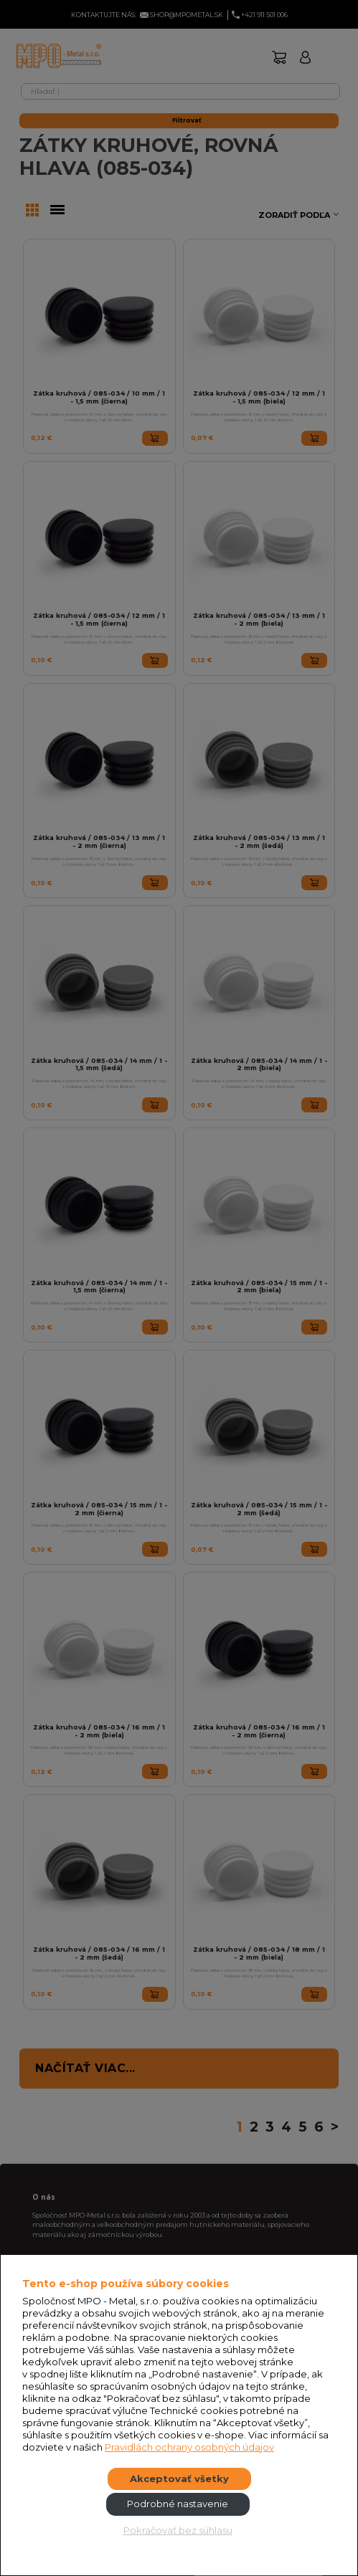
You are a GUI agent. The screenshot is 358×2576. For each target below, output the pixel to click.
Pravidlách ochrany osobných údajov (189, 2447)
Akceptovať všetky (179, 2478)
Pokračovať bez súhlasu (177, 2530)
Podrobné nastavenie (177, 2503)
